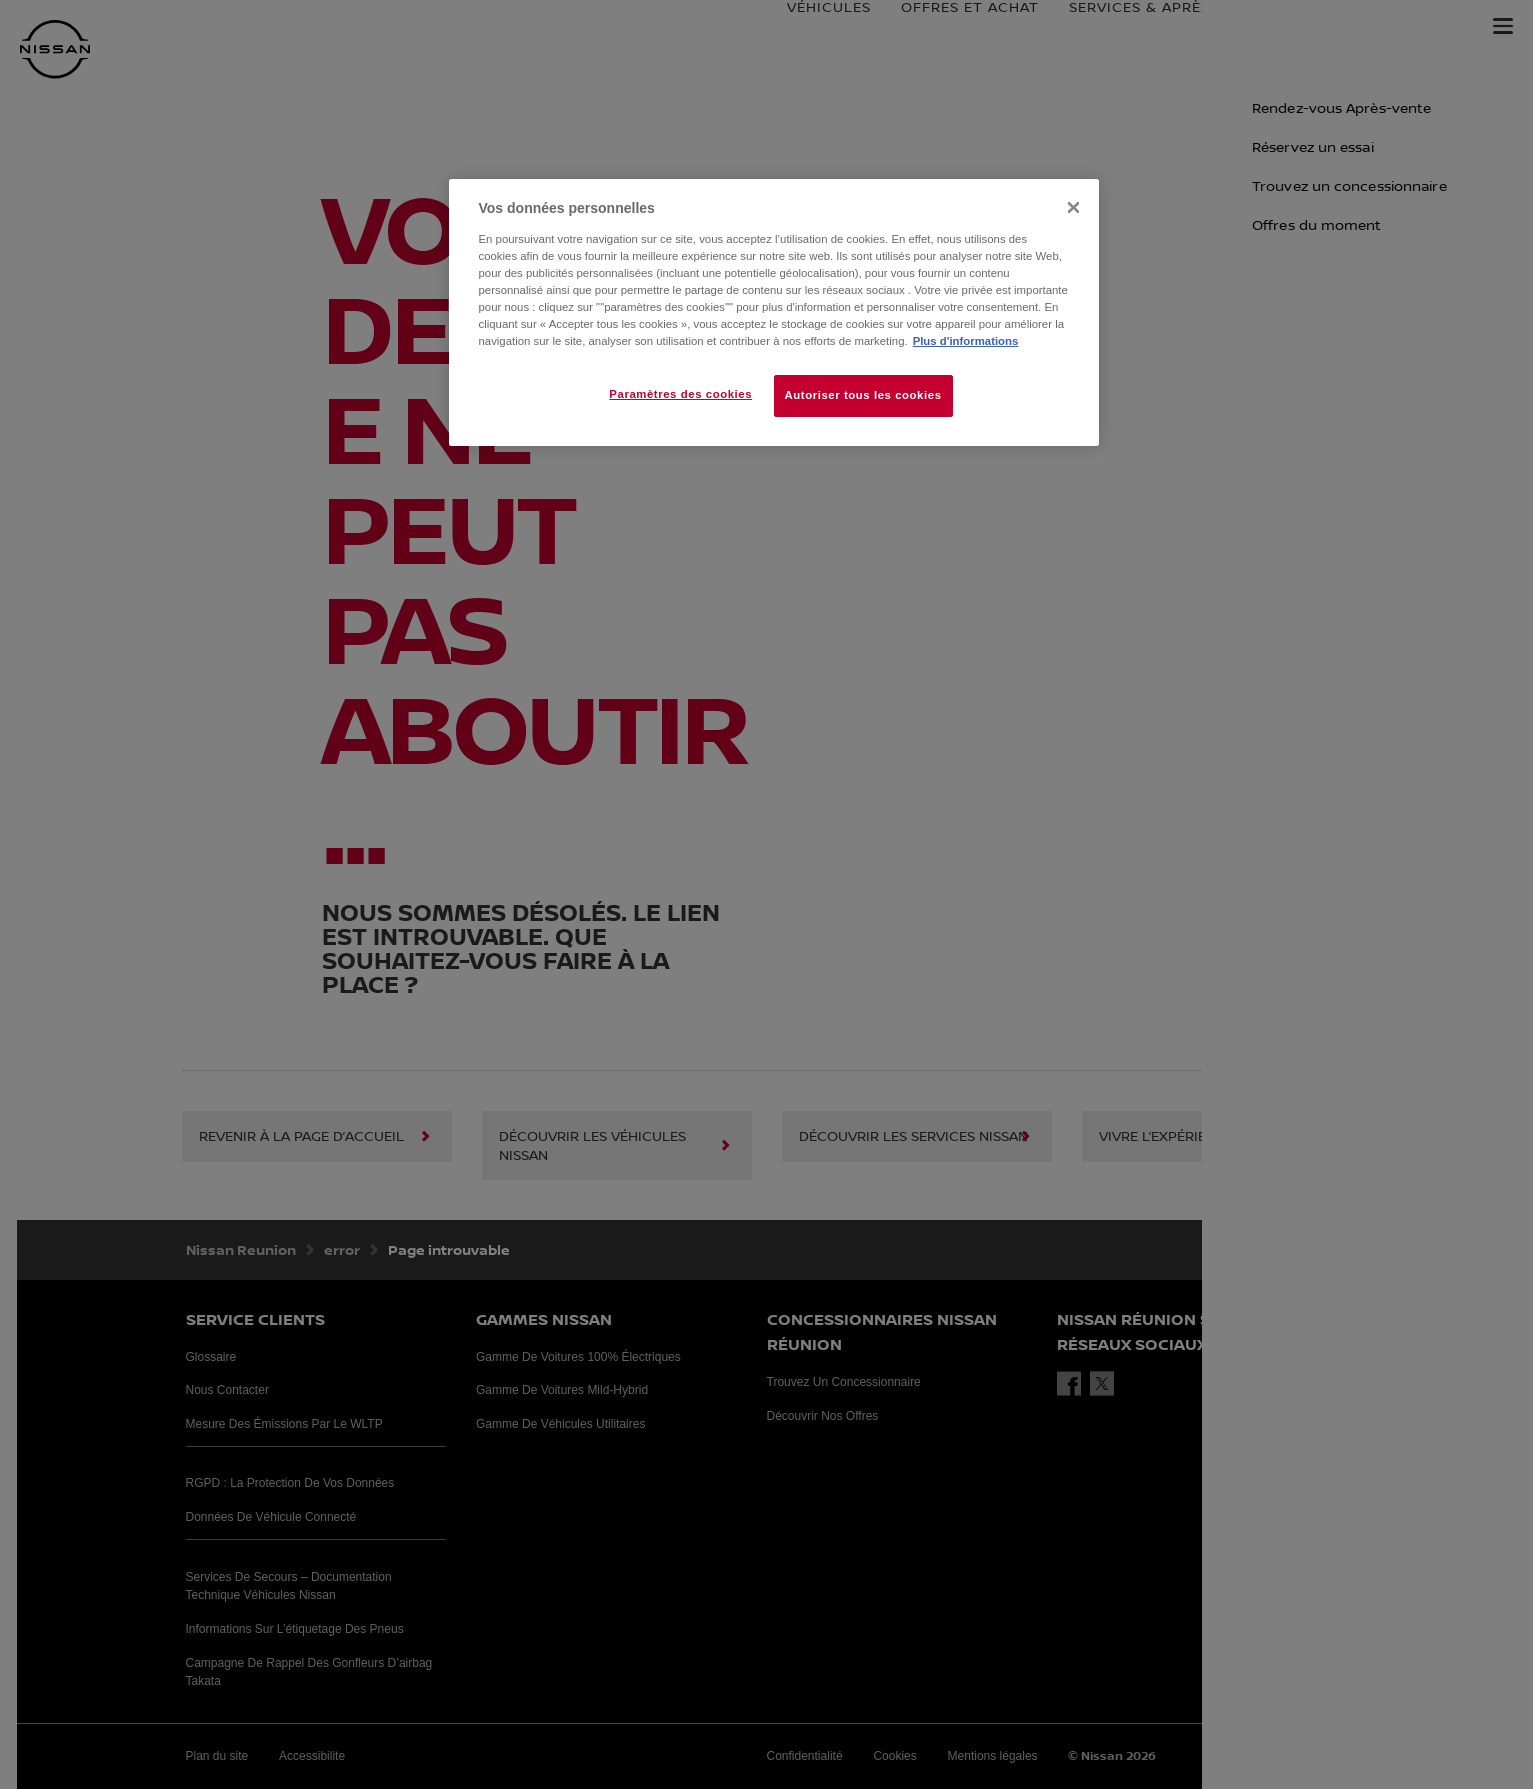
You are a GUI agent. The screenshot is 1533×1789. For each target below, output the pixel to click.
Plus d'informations (966, 341)
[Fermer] (1073, 208)
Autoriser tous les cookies (863, 395)
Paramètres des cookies (680, 394)
